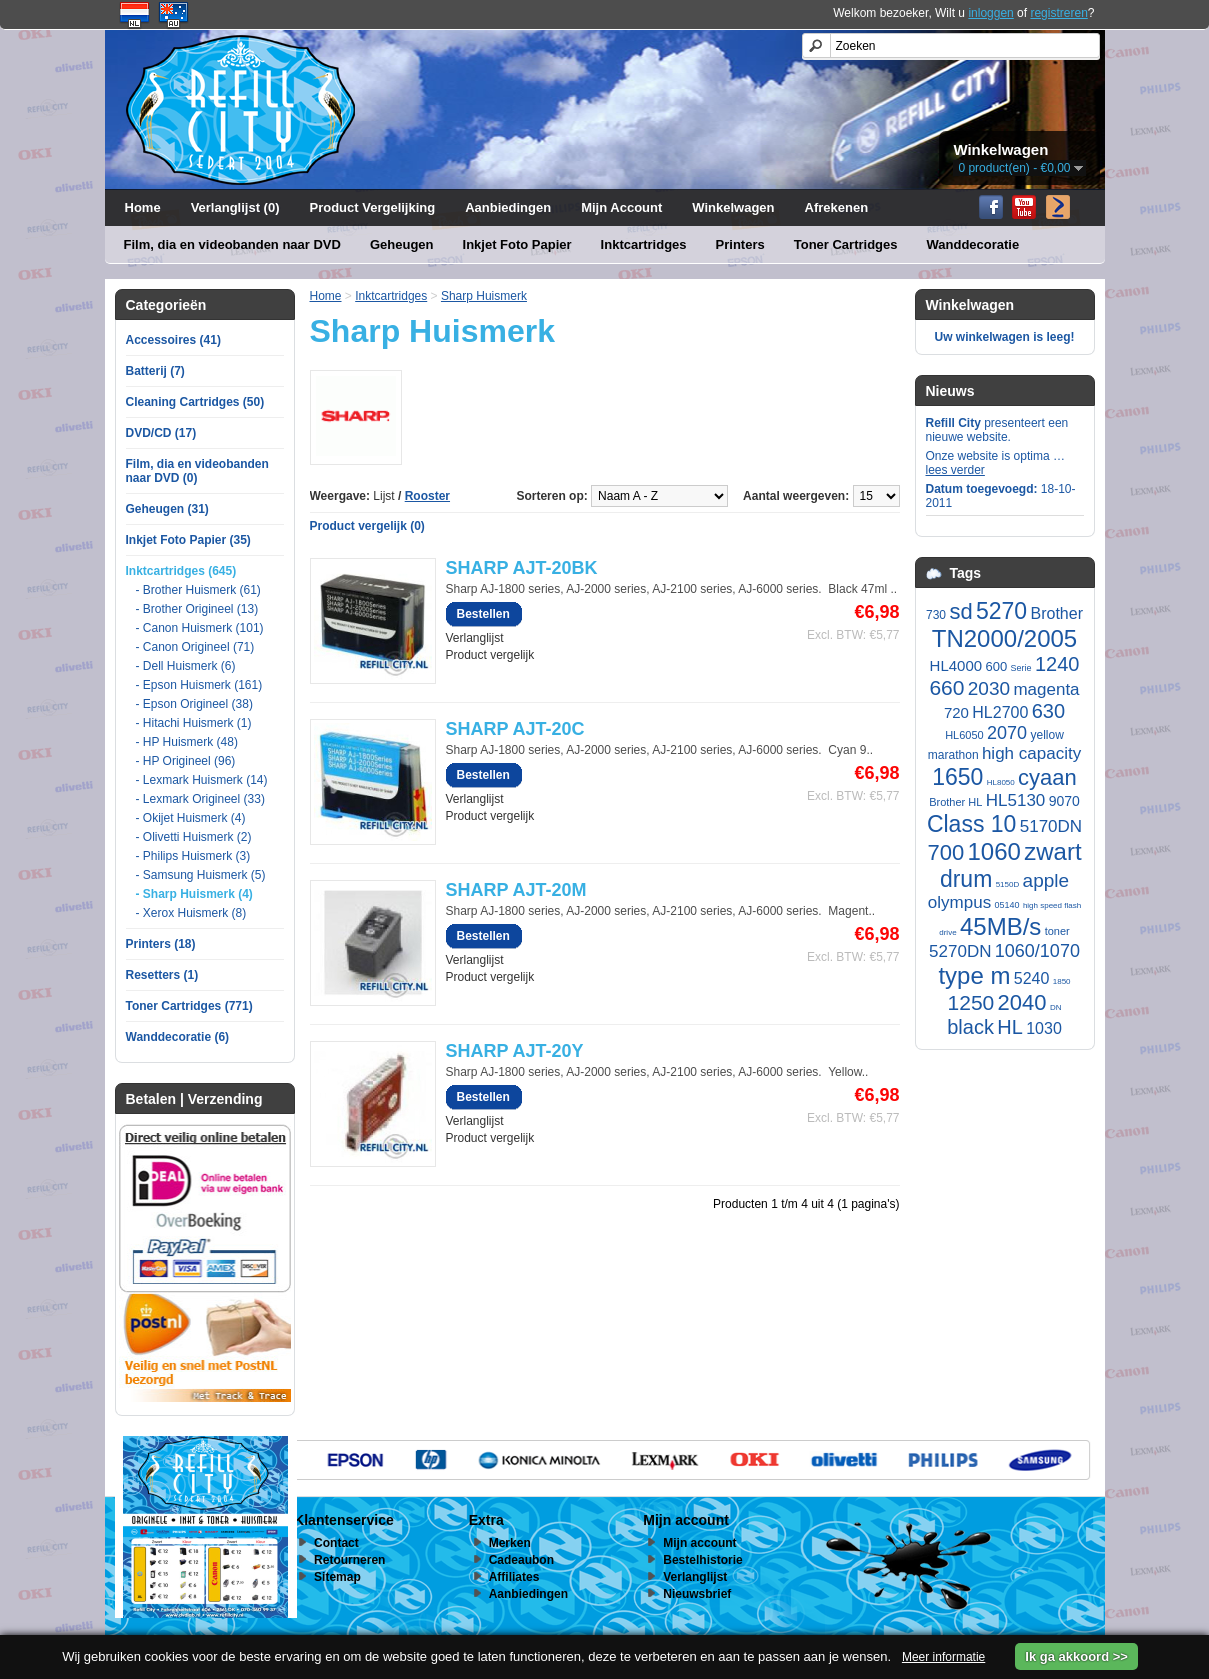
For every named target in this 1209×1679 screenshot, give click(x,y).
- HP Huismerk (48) (187, 742)
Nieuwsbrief (697, 1594)
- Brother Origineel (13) (197, 609)
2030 (989, 688)
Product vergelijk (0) (367, 526)
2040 (1022, 1002)
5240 (1032, 978)
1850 (1062, 981)
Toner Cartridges (846, 244)
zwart (1052, 851)
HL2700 (1000, 712)
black (970, 1027)
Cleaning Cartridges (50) (195, 402)
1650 (957, 777)
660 (946, 687)
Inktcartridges (644, 244)
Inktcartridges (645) (181, 571)
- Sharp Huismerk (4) (194, 894)
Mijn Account (621, 207)
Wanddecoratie (973, 244)
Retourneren (349, 1560)
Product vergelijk (490, 655)
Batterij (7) (155, 371)
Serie (1021, 668)
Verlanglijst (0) (235, 207)
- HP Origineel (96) (186, 761)
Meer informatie (943, 1657)
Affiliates (514, 1577)
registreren (1058, 13)
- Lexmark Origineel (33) (200, 799)
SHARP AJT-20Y (515, 1051)
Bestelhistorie (702, 1560)
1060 (993, 851)
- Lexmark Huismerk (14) (202, 780)
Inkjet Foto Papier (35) (188, 540)
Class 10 (971, 824)
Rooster (427, 496)
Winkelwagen (733, 207)
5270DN (960, 951)
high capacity (1031, 753)
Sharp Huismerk (484, 296)
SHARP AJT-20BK (522, 568)
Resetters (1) (162, 975)
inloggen (990, 13)
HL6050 (964, 735)
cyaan (1047, 777)
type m (974, 975)
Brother (1057, 613)
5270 (1001, 611)
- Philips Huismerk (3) (193, 856)
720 (956, 712)
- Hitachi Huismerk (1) (194, 723)
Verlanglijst (475, 638)
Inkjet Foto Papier (517, 244)
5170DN (1051, 826)
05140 (1007, 905)
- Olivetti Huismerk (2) (194, 837)
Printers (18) (161, 944)
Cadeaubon (521, 1560)
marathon (953, 755)
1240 (1057, 664)
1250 (971, 1002)
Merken (510, 1543)
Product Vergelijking (373, 207)
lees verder (955, 470)
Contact (336, 1543)
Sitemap (337, 1577)
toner (1057, 931)
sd (960, 611)
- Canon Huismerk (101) (200, 628)
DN (1056, 1007)
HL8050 (1001, 782)
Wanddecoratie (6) (178, 1037)
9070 (1064, 801)
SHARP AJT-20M (516, 890)
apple (1046, 880)
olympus (959, 902)
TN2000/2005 (1004, 638)
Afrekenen (837, 207)
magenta (1046, 689)
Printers (740, 244)
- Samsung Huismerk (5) (201, 875)
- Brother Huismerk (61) (198, 590)
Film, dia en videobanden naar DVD (232, 244)
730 (936, 615)
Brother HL (955, 802)
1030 (1044, 1028)
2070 (1007, 733)
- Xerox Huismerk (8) (191, 913)
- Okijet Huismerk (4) (191, 818)
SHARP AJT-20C (515, 729)
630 (1048, 711)
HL (1010, 1027)
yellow (1046, 735)
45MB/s (1000, 926)
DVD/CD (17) (161, 433)
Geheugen (402, 244)
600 (996, 666)
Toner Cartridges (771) (189, 1006)
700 (945, 852)
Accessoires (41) (173, 340)
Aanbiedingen (508, 207)
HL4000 (956, 665)
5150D (1008, 884)
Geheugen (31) (167, 509)
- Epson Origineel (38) (194, 704)
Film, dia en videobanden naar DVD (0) (197, 471)
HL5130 (1016, 800)
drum (966, 879)
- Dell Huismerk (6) (186, 666)
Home (143, 207)
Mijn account (699, 1543)
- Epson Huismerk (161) (199, 685)
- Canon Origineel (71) (195, 647)
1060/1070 (1037, 951)
